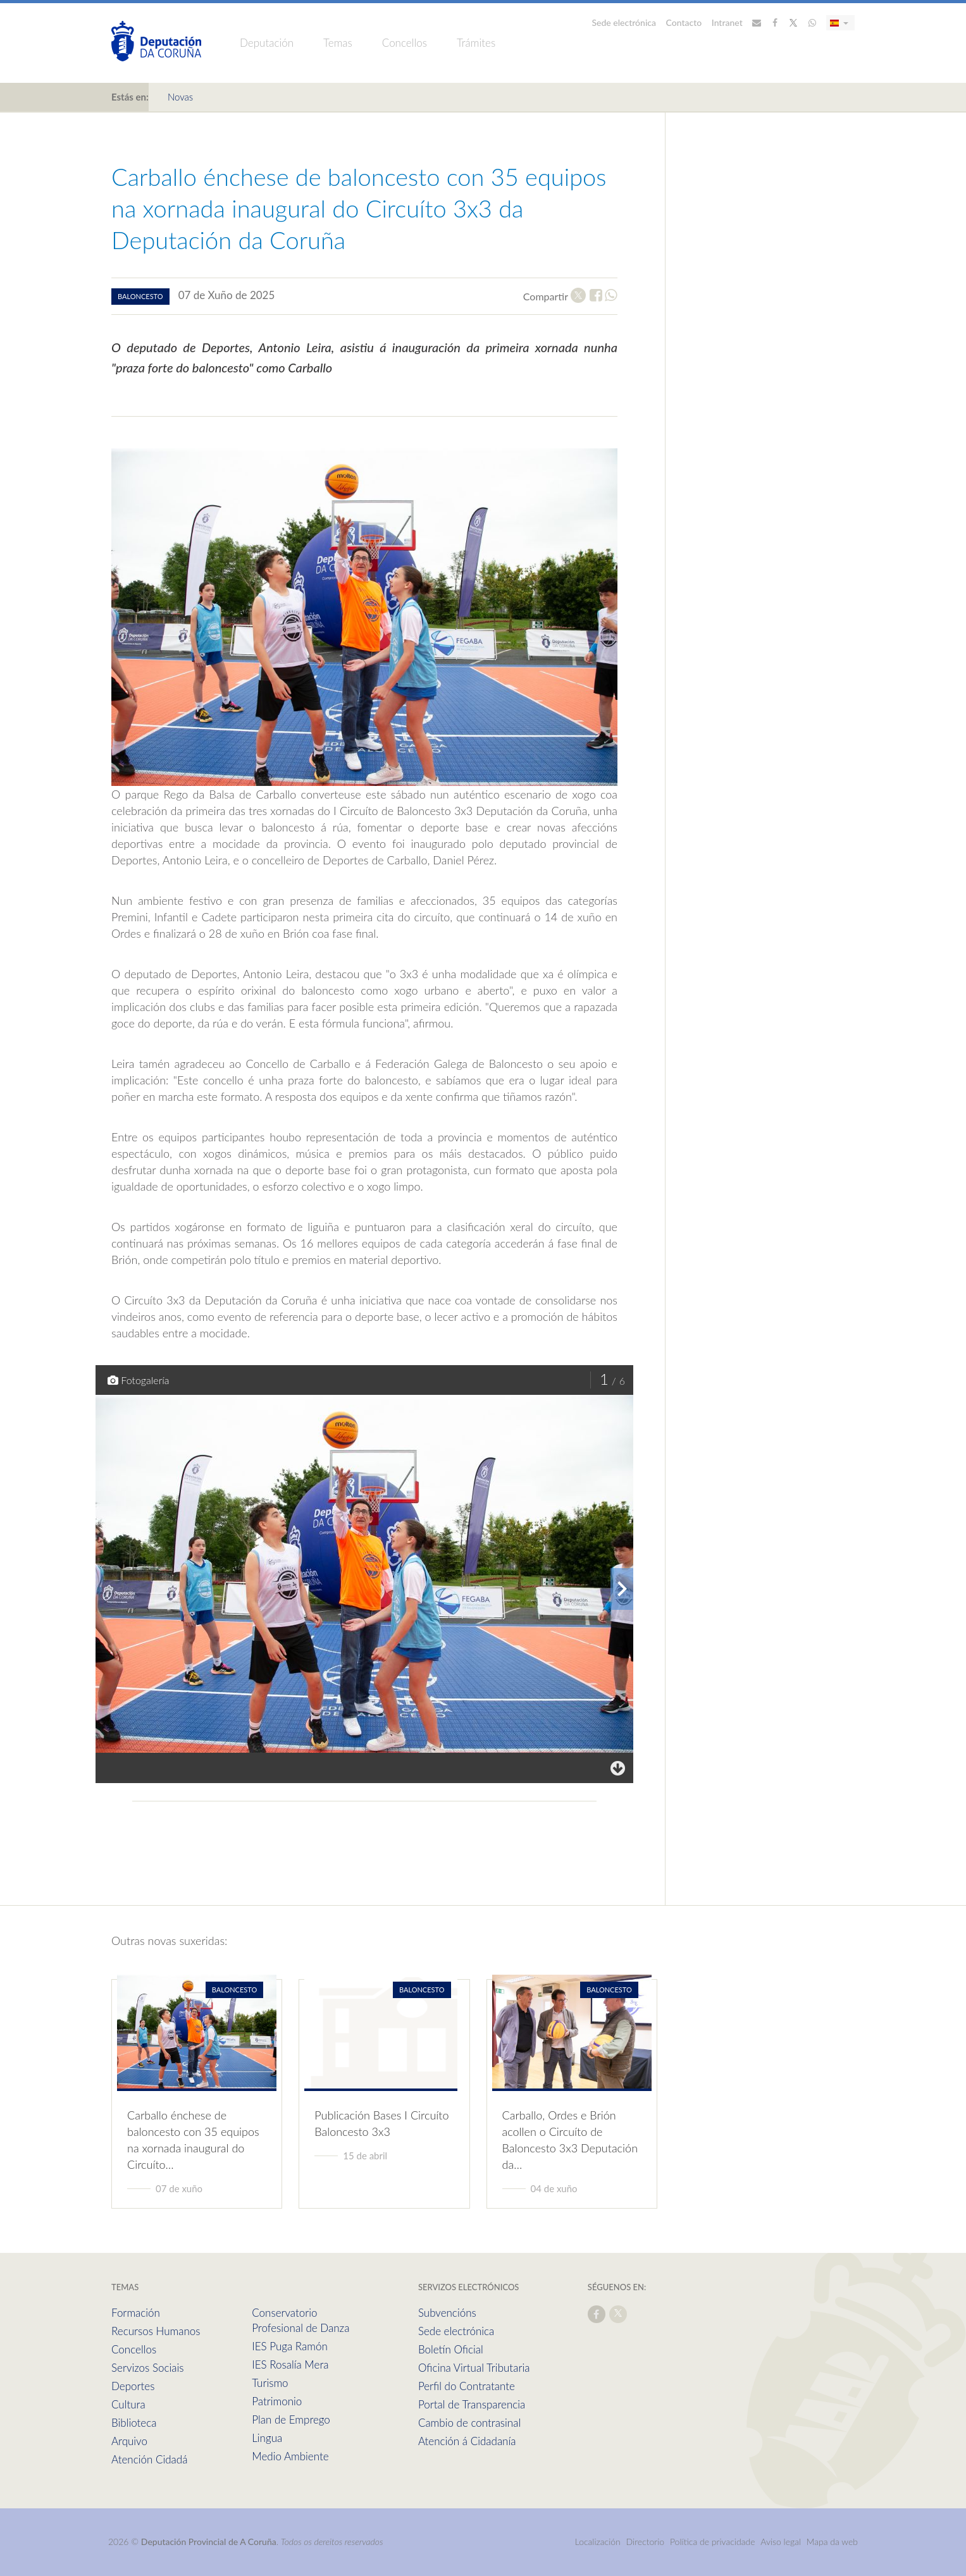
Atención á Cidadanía (467, 2441)
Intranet (727, 22)
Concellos (404, 42)
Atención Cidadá (149, 2459)
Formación (135, 2312)
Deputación (267, 42)
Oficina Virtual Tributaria (474, 2367)
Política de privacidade (713, 2541)
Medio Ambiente (290, 2456)
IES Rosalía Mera (290, 2364)
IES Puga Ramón (290, 2346)
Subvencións (447, 2312)
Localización (598, 2541)
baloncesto (140, 296)
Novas (180, 96)
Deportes (132, 2386)
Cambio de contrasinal (469, 2422)
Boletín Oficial (450, 2349)
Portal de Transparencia (471, 2404)
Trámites (476, 42)
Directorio (645, 2541)
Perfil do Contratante (466, 2386)
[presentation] (621, 1589)
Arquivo (129, 2441)
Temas (337, 42)
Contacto (684, 22)
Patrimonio (277, 2401)
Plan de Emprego (291, 2419)
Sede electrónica (624, 22)
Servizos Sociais (147, 2367)
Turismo (270, 2382)
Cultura (128, 2404)
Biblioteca (133, 2422)
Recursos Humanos (155, 2331)
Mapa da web (832, 2541)
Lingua (267, 2437)
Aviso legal (780, 2541)
